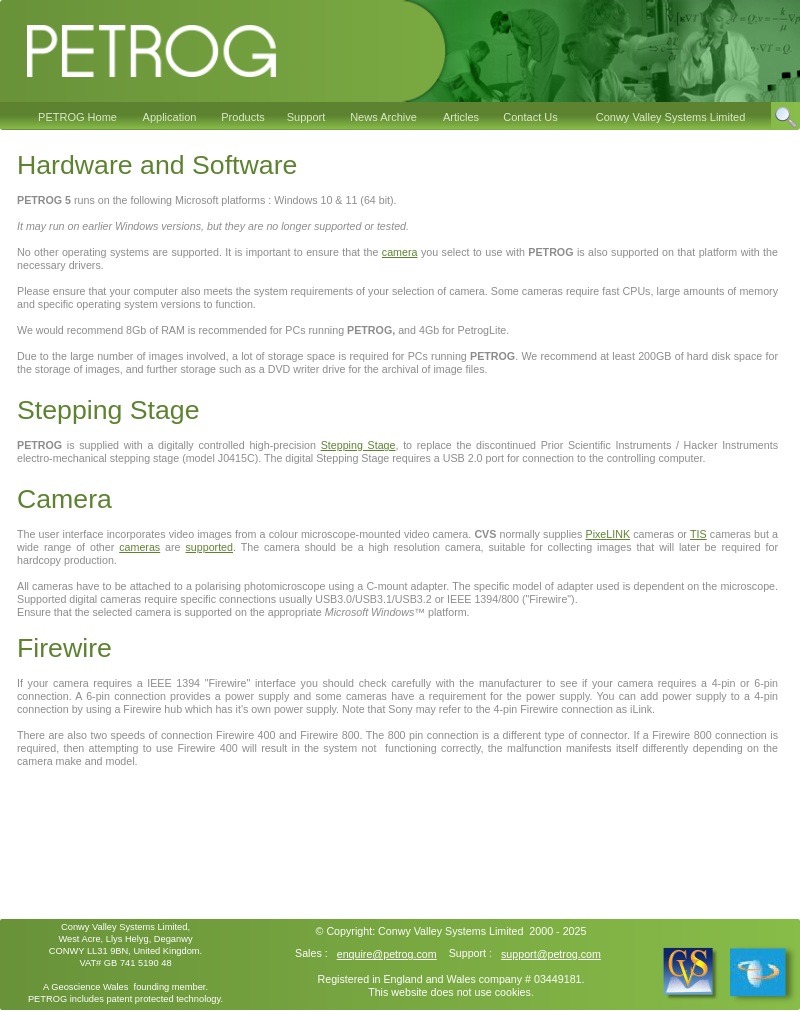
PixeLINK (608, 534)
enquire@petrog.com (387, 954)
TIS (698, 534)
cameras (139, 547)
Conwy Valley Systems (432, 931)
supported (209, 547)
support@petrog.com (551, 954)
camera (400, 252)
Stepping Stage (358, 445)
